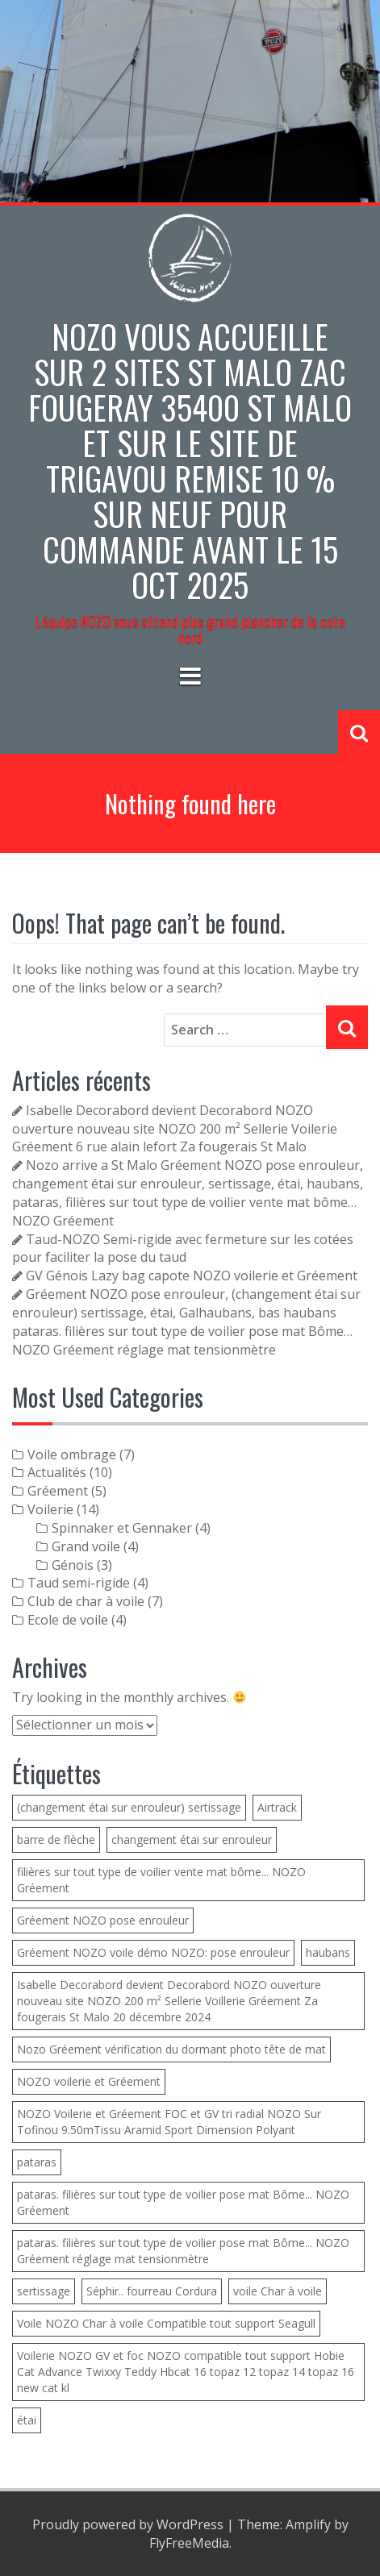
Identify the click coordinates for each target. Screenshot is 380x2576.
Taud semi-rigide (78, 1583)
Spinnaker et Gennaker (122, 1528)
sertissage (43, 2291)
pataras (36, 2162)
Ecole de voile (67, 1620)
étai (26, 2420)
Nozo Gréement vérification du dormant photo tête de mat (171, 2049)
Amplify (308, 2524)
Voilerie (50, 1509)
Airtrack (277, 1807)
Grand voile (86, 1546)
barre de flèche (56, 1839)
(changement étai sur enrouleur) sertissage (129, 1807)
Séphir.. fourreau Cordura (151, 2291)
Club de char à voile (85, 1601)
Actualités (56, 1472)
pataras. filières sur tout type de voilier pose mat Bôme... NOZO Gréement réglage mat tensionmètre (183, 2250)
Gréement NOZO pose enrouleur (103, 1920)
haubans (328, 1952)
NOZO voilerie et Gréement (89, 2081)
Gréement (57, 1491)
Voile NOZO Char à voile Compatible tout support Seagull (166, 2323)
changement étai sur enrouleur (191, 1839)
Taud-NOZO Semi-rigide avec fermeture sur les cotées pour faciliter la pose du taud (182, 1248)
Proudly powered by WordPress (127, 2524)
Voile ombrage (71, 1454)
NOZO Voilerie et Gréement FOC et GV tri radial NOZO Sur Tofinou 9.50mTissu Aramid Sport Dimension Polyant (169, 2121)
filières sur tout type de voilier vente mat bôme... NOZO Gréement (161, 1880)
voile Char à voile (277, 2291)
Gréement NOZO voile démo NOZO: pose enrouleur (153, 1952)
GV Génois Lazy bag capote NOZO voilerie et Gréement (191, 1275)
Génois (73, 1565)
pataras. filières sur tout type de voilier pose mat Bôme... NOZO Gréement (183, 2202)
